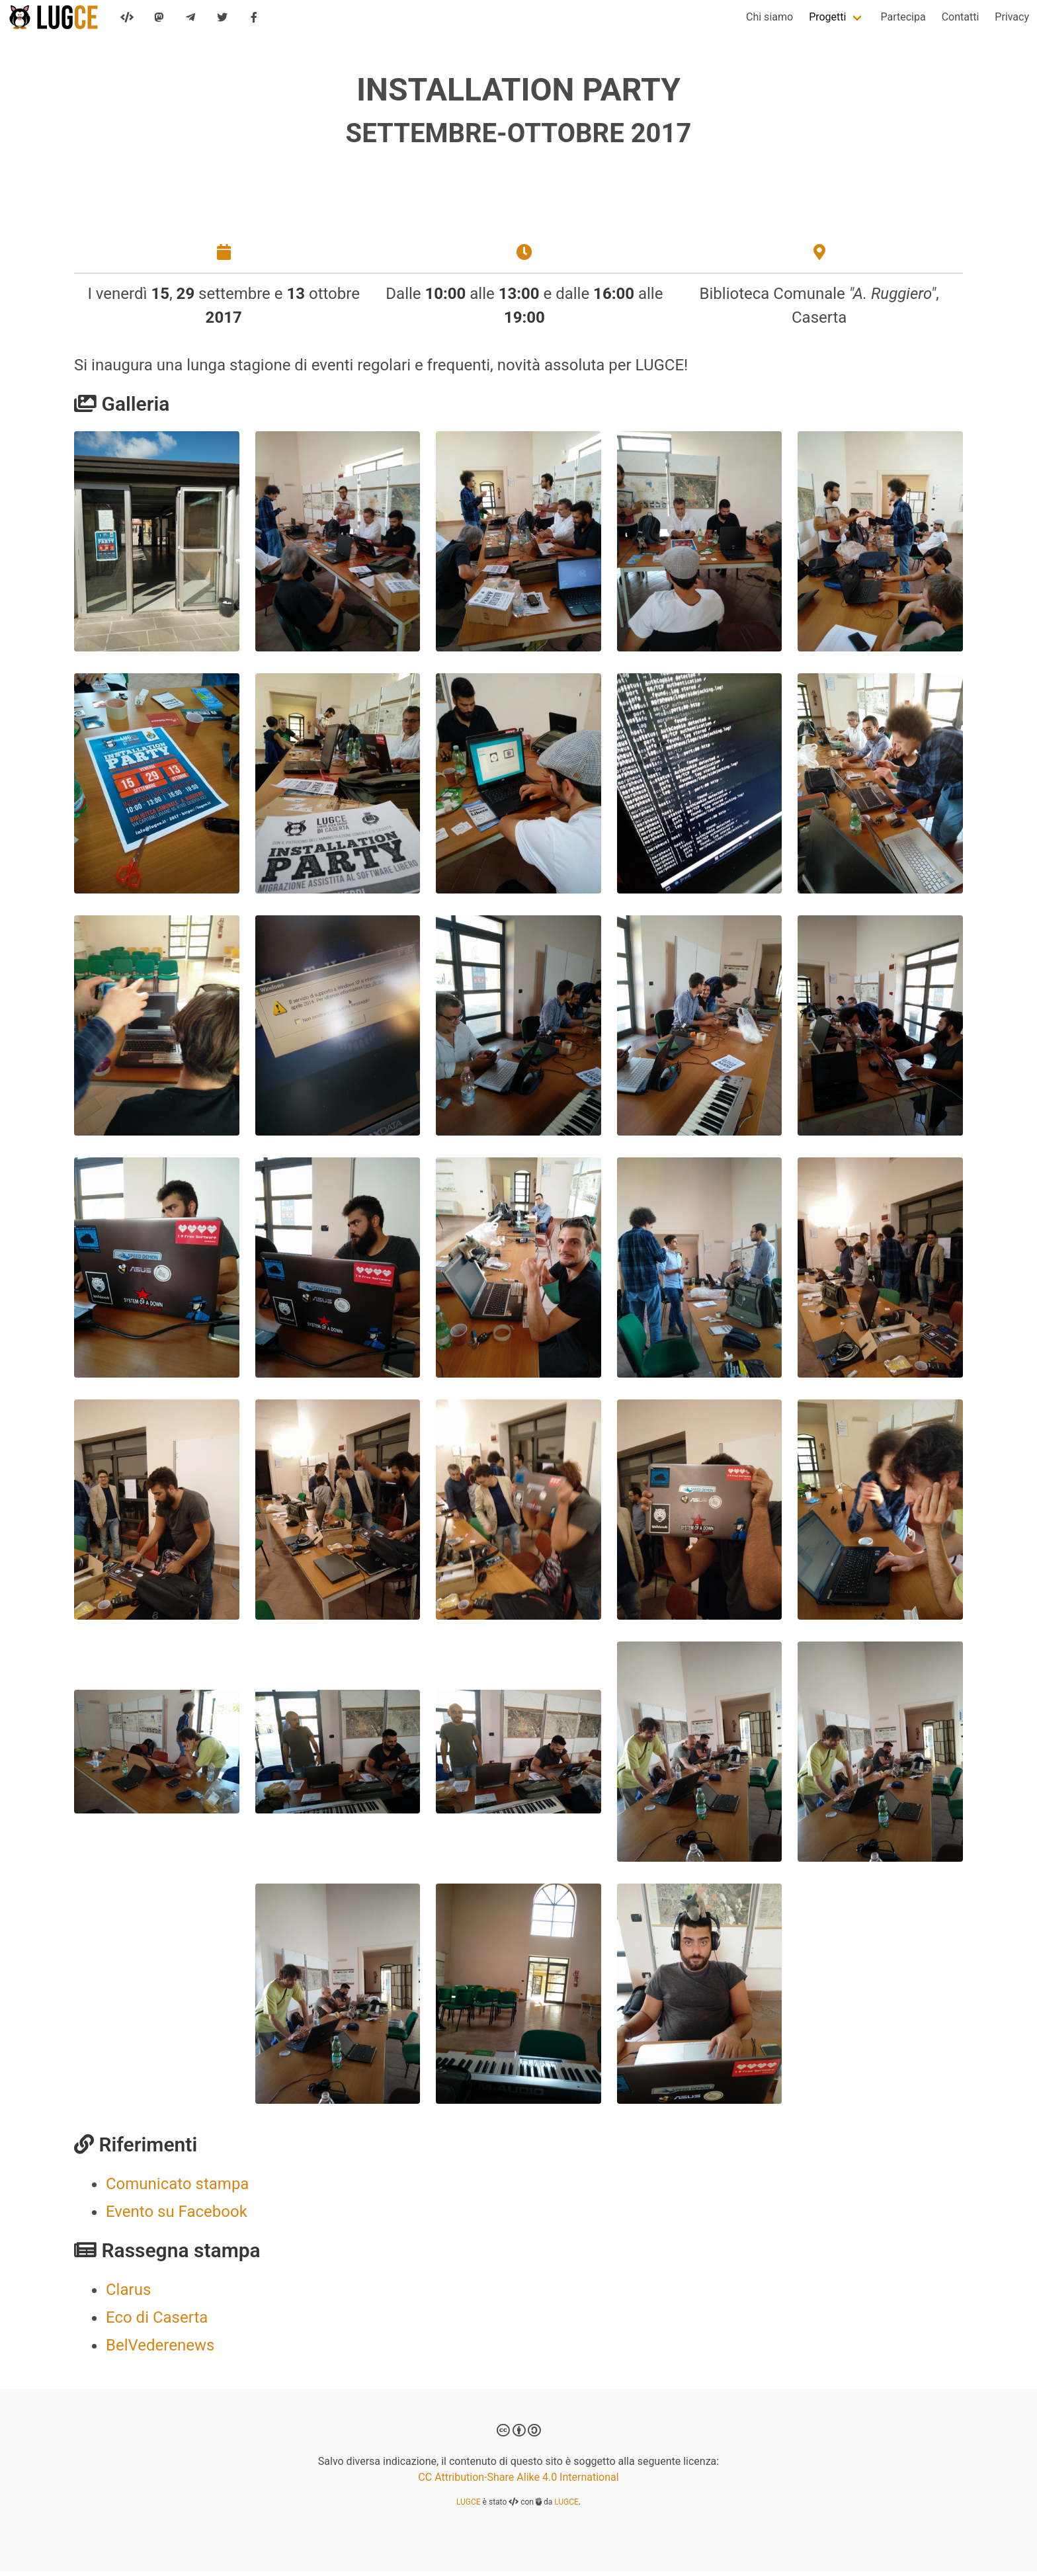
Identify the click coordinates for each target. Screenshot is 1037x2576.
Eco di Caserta (157, 2322)
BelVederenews (160, 2350)
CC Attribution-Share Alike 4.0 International (518, 2481)
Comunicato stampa (177, 2188)
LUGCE (468, 2506)
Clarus (128, 2294)
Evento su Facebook (176, 2216)
